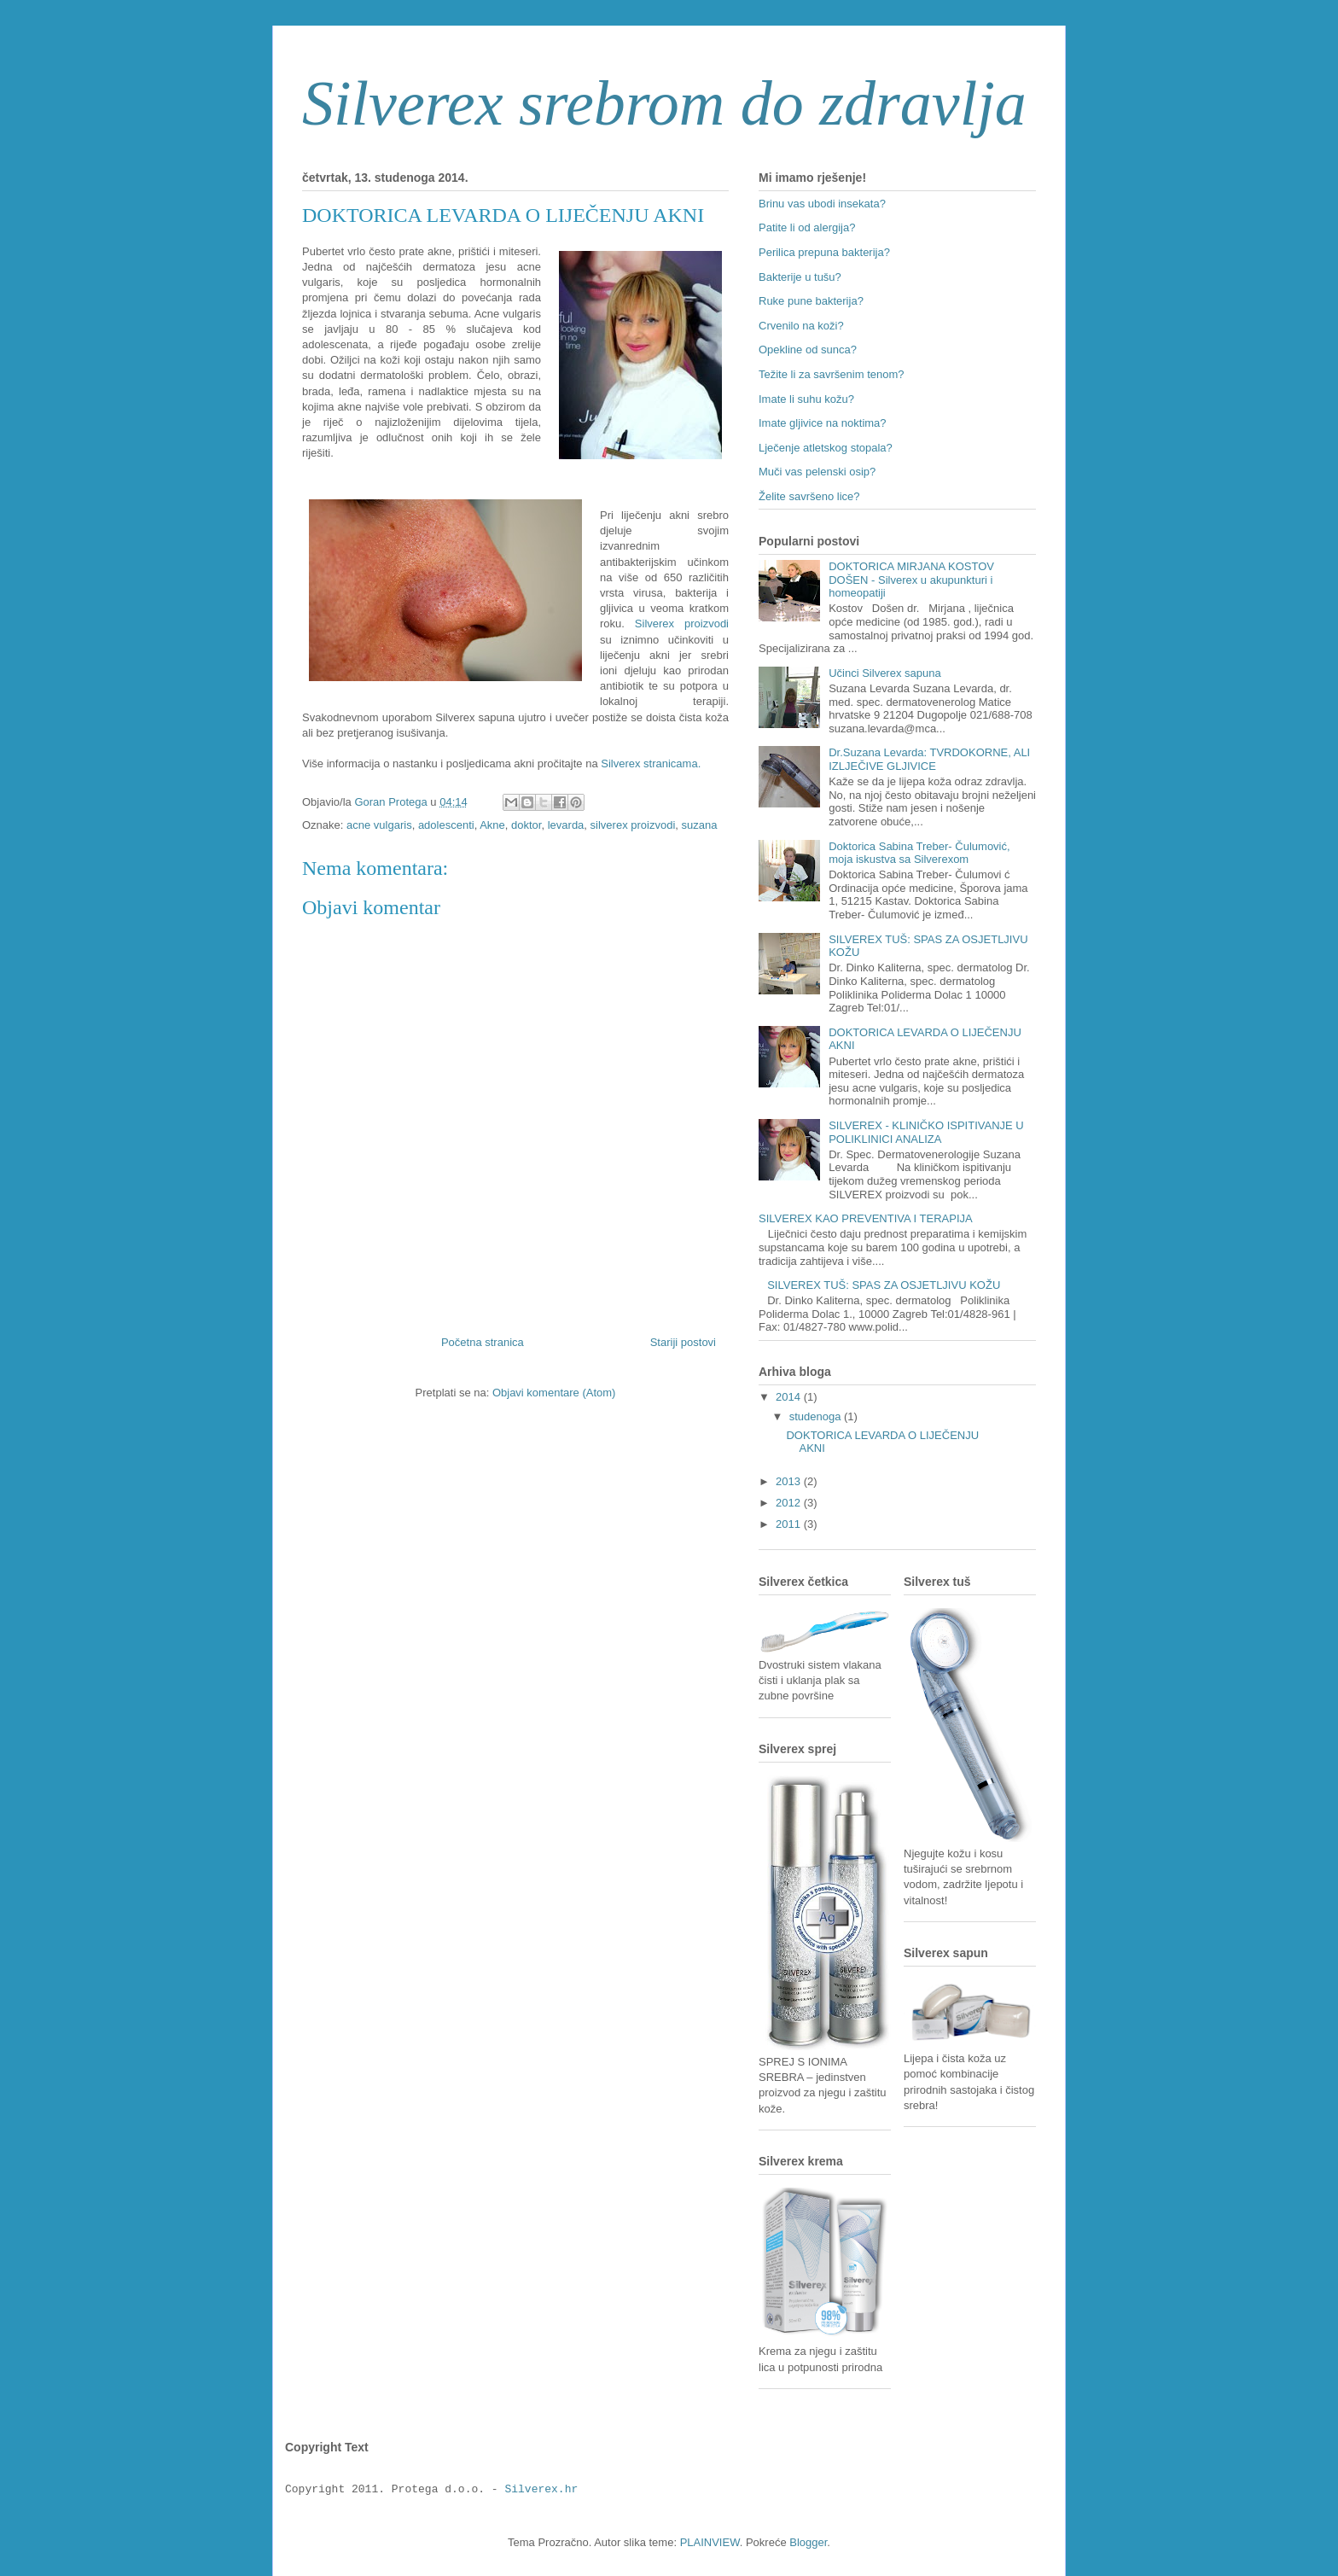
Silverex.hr (541, 2489)
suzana (700, 825)
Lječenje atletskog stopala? (826, 447)
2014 (790, 1396)
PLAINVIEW (710, 2542)
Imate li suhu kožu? (806, 399)
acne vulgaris (379, 825)
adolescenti (446, 825)
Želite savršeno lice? (809, 496)
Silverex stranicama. (651, 763)
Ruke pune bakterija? (811, 300)
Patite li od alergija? (807, 227)
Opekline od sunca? (808, 349)
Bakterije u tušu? (800, 277)
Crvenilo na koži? (801, 325)
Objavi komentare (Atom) (554, 1392)
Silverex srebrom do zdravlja (664, 103)
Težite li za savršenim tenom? (832, 374)
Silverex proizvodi (682, 623)
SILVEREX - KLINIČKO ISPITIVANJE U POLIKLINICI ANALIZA (926, 1132)
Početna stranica (482, 1342)
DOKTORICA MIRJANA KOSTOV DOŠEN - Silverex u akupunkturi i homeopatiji (911, 579)
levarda (566, 825)
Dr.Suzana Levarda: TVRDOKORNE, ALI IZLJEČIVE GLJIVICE (929, 759)
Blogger (808, 2542)
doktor (526, 825)
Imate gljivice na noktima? (823, 423)
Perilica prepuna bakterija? (824, 252)
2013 (790, 1481)
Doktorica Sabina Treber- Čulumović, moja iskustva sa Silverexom (919, 853)
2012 (790, 1502)
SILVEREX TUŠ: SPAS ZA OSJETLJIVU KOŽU (883, 1285)
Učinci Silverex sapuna (885, 673)
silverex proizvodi (633, 825)
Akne (492, 825)
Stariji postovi (683, 1342)
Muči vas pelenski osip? (817, 471)
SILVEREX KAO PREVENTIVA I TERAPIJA (866, 1218)
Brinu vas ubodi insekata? (822, 203)
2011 (790, 1524)
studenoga (816, 1416)
